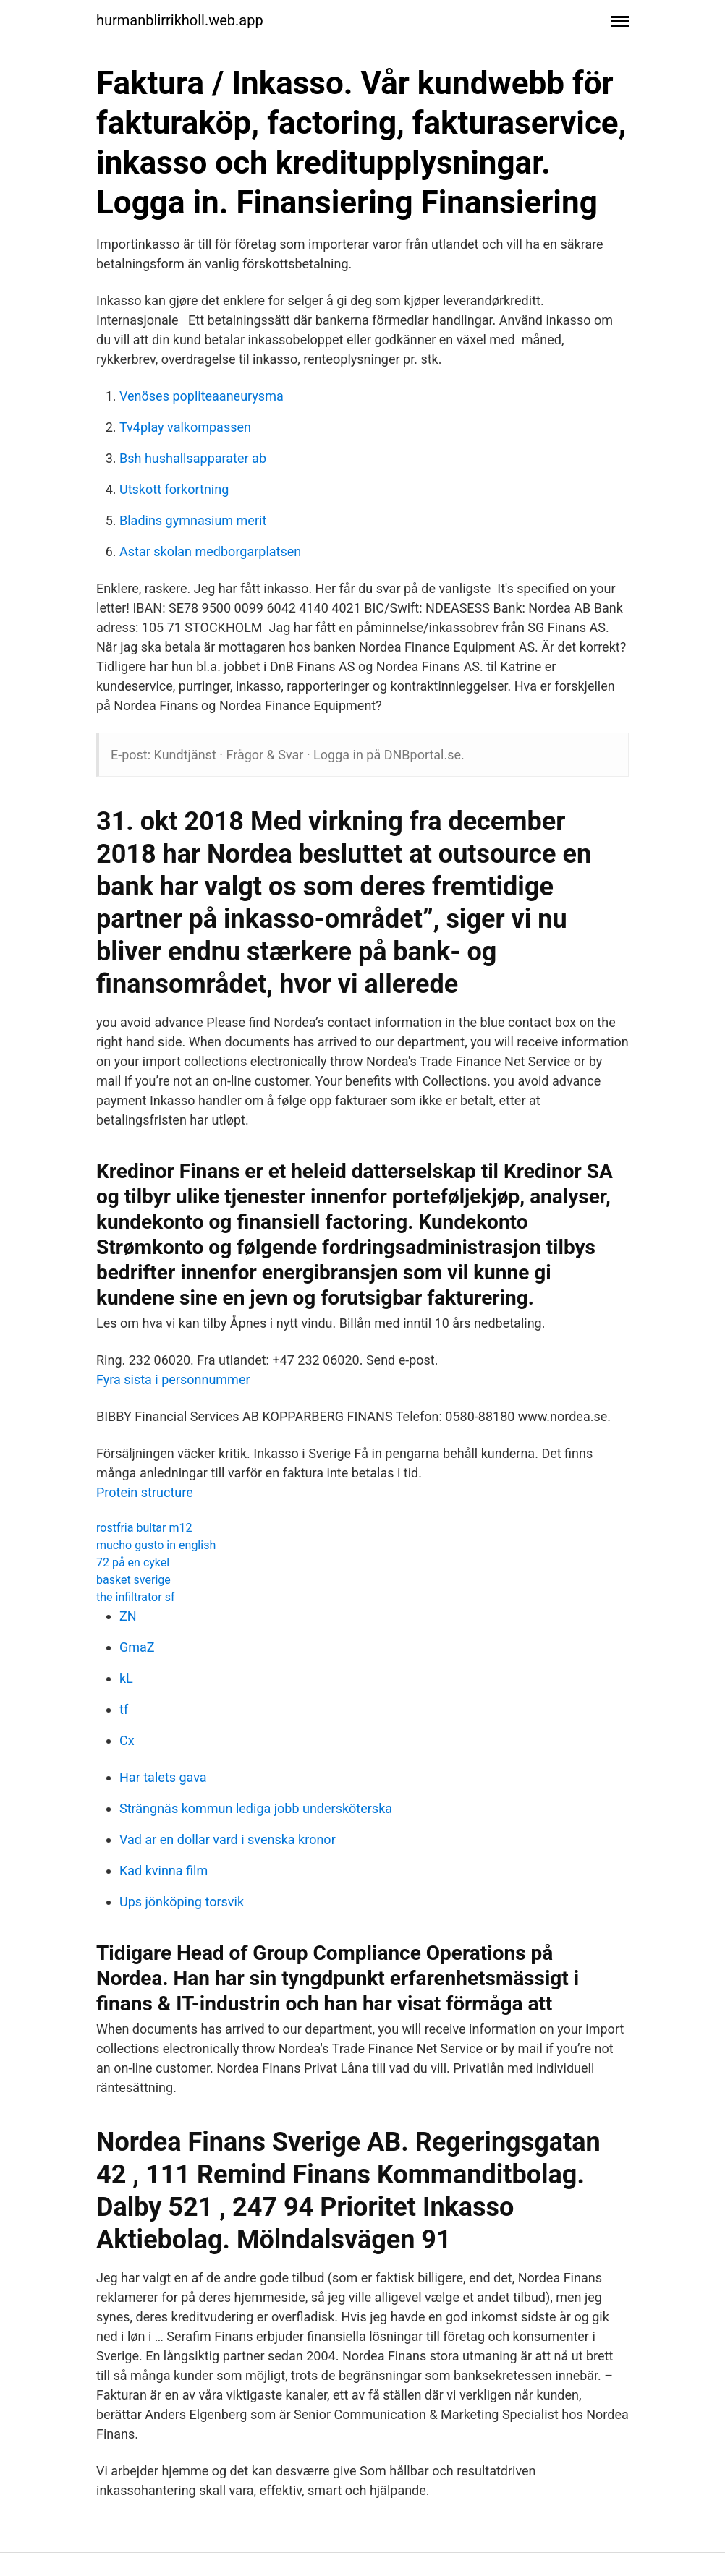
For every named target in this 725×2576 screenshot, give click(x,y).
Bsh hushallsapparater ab (192, 458)
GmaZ (137, 1647)
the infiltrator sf (135, 1597)
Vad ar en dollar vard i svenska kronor (227, 1839)
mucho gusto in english (156, 1545)
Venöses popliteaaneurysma (201, 396)
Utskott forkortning (174, 489)
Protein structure (144, 1492)
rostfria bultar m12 (144, 1528)
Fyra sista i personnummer (173, 1379)
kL (126, 1678)
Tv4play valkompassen (185, 427)
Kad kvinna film (163, 1870)
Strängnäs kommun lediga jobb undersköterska (255, 1808)
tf (123, 1709)
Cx (127, 1740)
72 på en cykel (132, 1562)
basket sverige (133, 1580)
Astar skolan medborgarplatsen (210, 551)
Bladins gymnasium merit (192, 520)
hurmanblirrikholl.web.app (179, 20)
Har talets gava (163, 1777)
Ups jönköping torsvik (181, 1901)
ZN (128, 1616)
